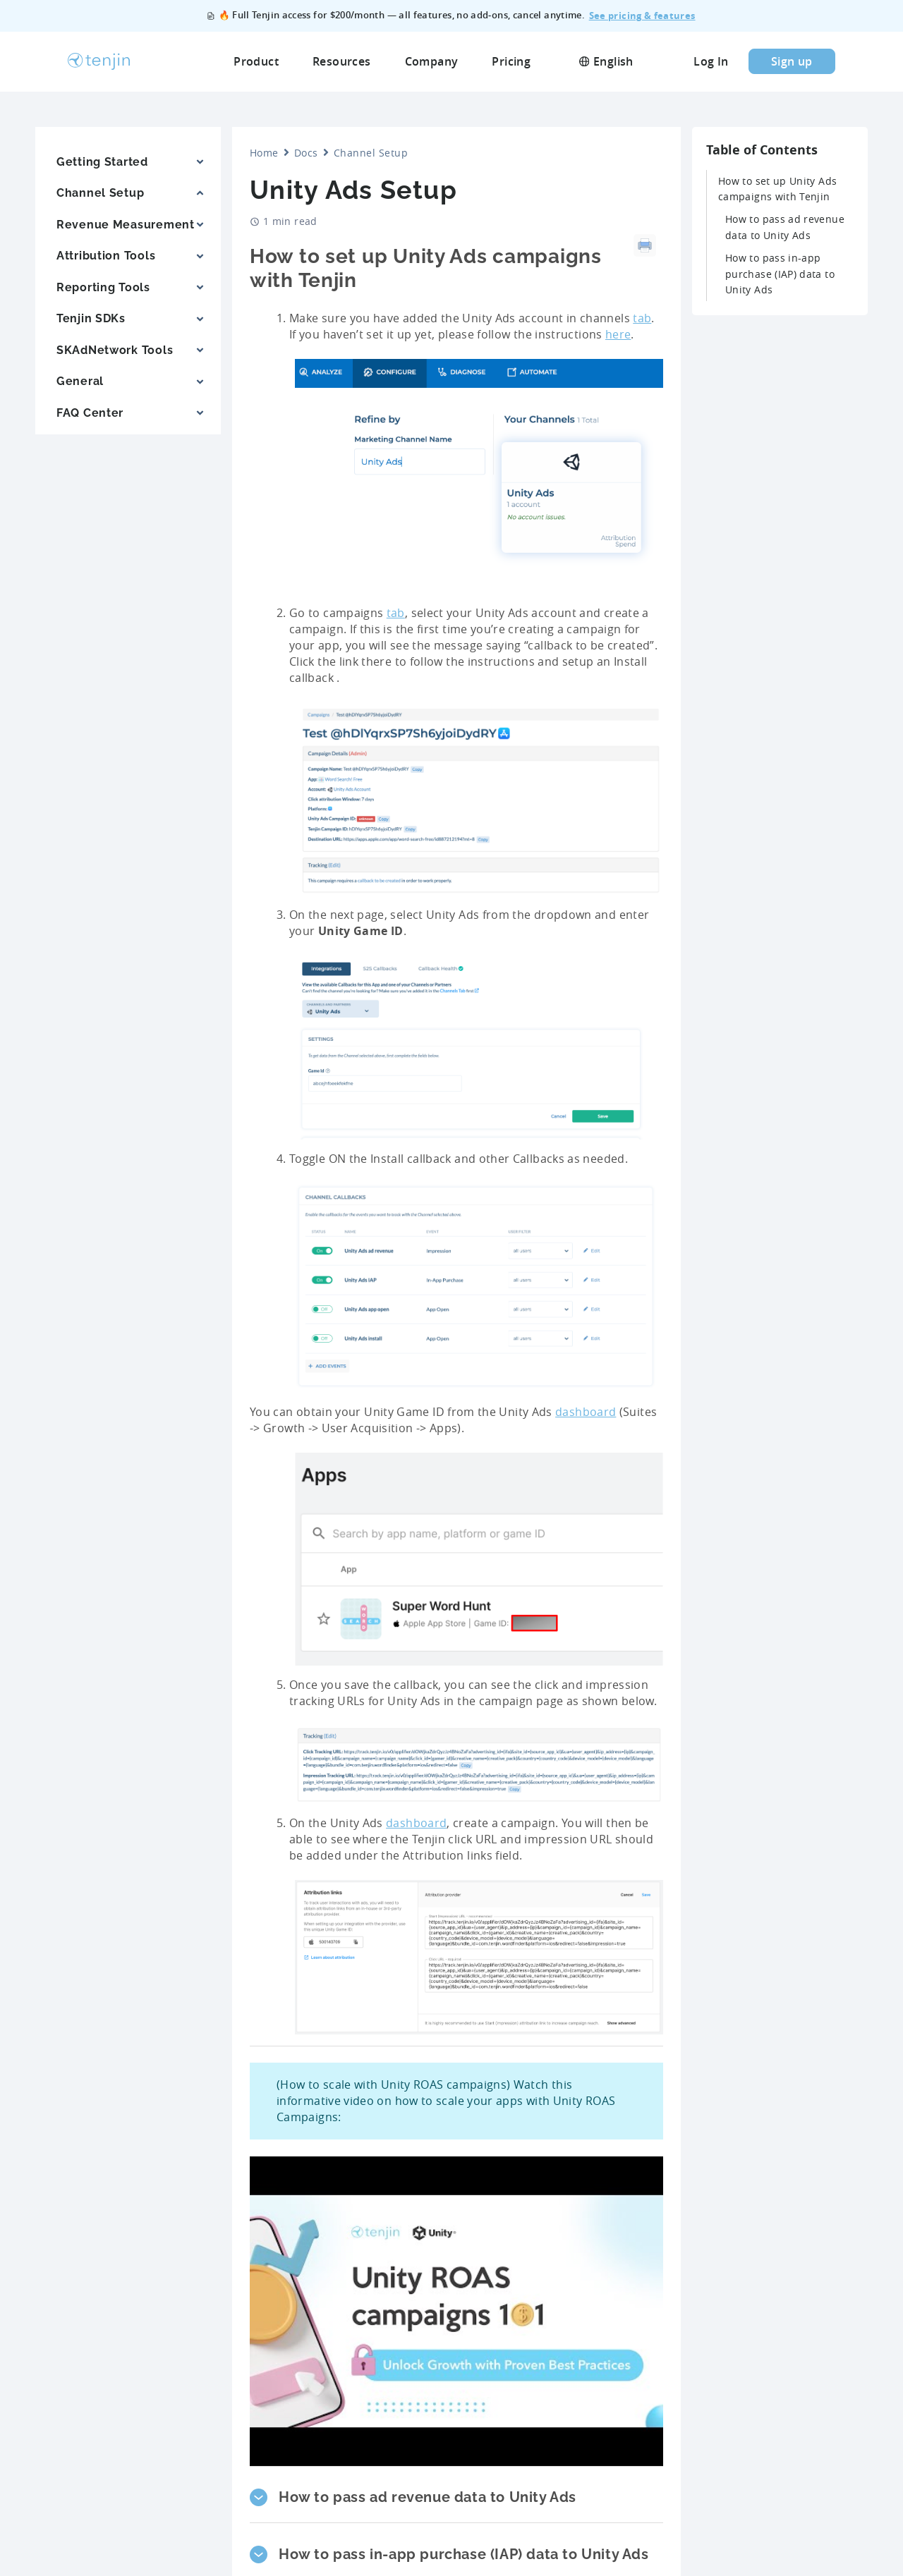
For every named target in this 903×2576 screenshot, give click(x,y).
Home (264, 152)
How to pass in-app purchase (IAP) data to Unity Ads (780, 273)
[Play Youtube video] (456, 2311)
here (618, 334)
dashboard (585, 1412)
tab (642, 318)
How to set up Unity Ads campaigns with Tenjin (777, 188)
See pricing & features (642, 15)
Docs (306, 152)
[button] (456, 2497)
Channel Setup (371, 152)
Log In (710, 61)
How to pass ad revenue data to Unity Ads (784, 226)
